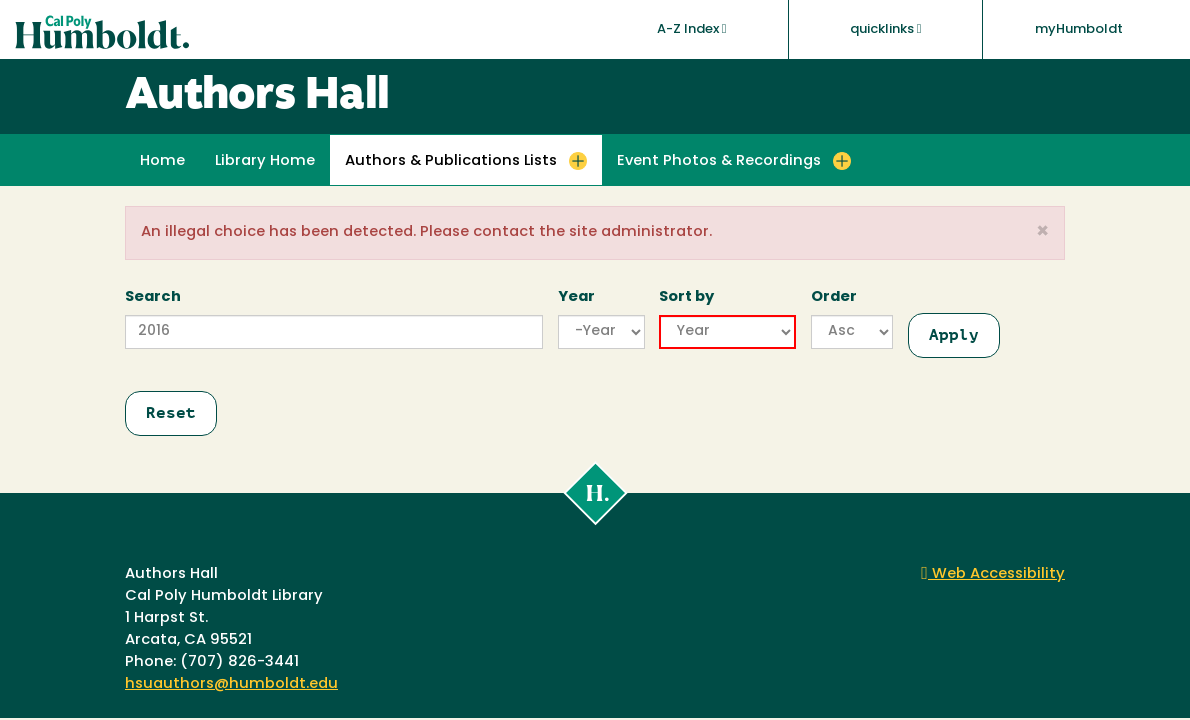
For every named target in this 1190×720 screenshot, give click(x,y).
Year (576, 297)
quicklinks (886, 29)
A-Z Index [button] (692, 29)
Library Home (265, 161)
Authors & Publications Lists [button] (451, 161)
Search (153, 297)
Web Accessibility (993, 574)
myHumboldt (1079, 29)
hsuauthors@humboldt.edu (231, 684)
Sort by (686, 297)
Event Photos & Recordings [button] (719, 161)
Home (162, 161)
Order (834, 297)
